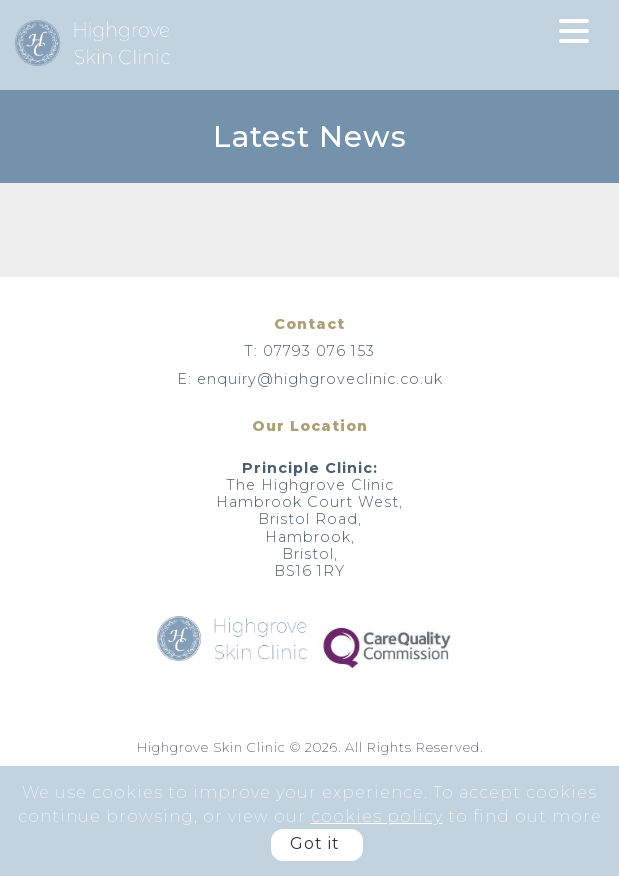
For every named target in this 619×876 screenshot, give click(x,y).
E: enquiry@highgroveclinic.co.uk (310, 379)
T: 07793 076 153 (309, 351)
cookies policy (377, 816)
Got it (315, 843)
